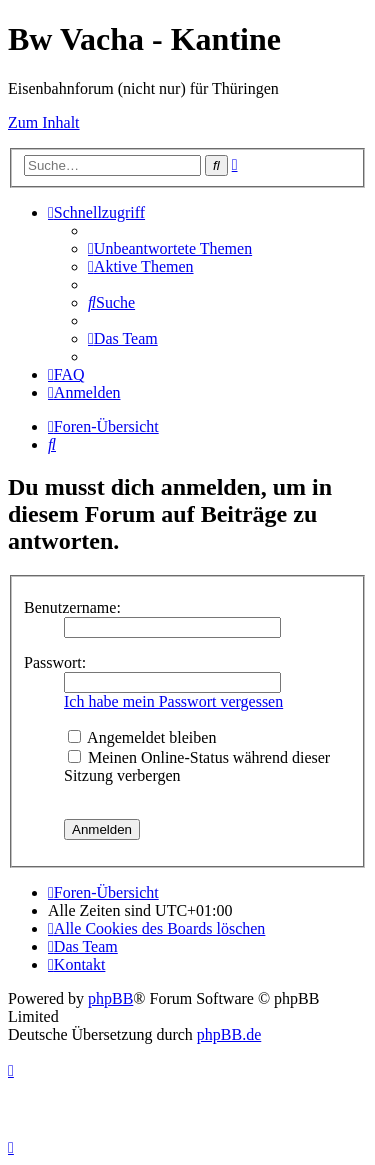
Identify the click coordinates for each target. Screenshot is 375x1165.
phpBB (110, 998)
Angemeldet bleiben (142, 737)
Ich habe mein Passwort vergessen (173, 701)
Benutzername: (72, 607)
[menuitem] (170, 248)
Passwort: (55, 662)
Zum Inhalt (44, 122)
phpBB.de (229, 1034)
